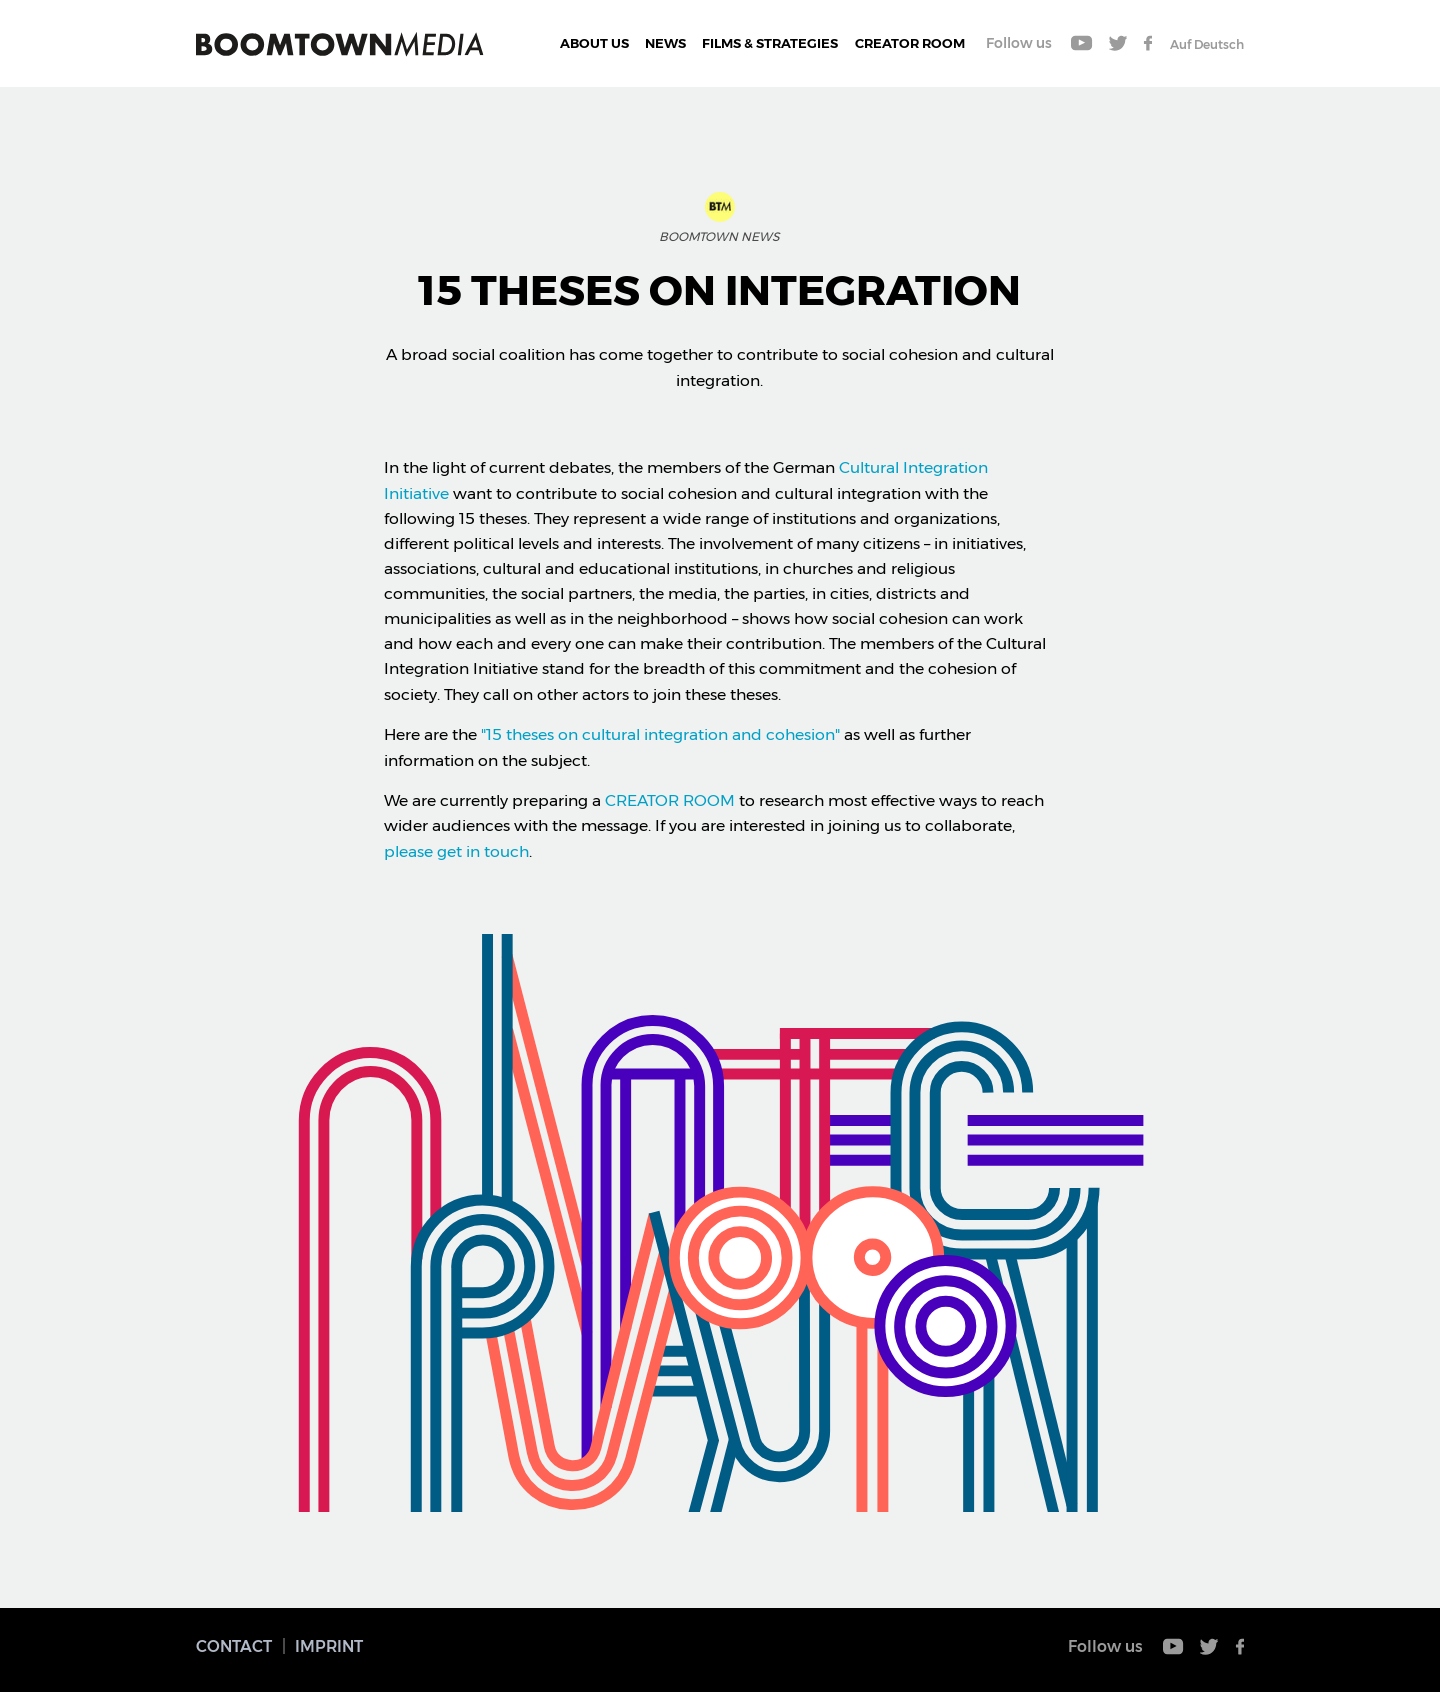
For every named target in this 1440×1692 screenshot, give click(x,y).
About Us (594, 43)
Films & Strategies (770, 43)
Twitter (1118, 43)
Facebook (1147, 43)
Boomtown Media (340, 44)
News (665, 43)
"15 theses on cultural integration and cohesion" (662, 734)
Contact (234, 1646)
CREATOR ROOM (910, 43)
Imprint (329, 1646)
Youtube (1082, 43)
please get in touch (456, 851)
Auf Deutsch (1207, 44)
